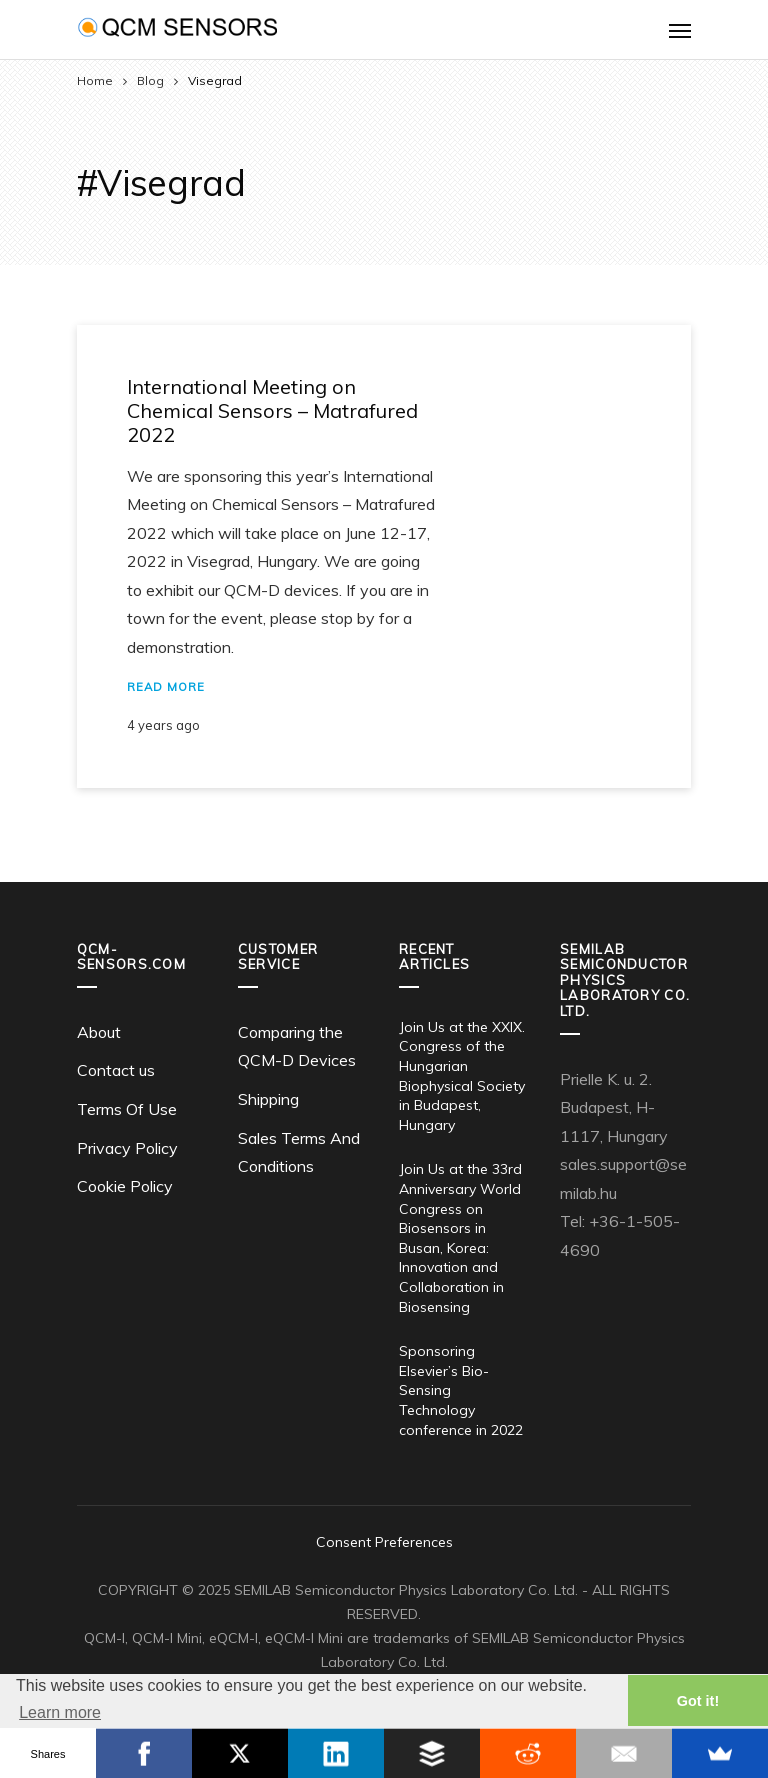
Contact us (116, 1070)
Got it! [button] (698, 1701)
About (99, 1032)
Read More (166, 687)
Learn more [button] (60, 1712)
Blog (150, 80)
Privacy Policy (127, 1148)
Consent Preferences (384, 1542)
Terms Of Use (127, 1109)
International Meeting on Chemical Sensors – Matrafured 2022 (272, 410)
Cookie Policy (125, 1186)
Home (95, 80)
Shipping (268, 1099)
